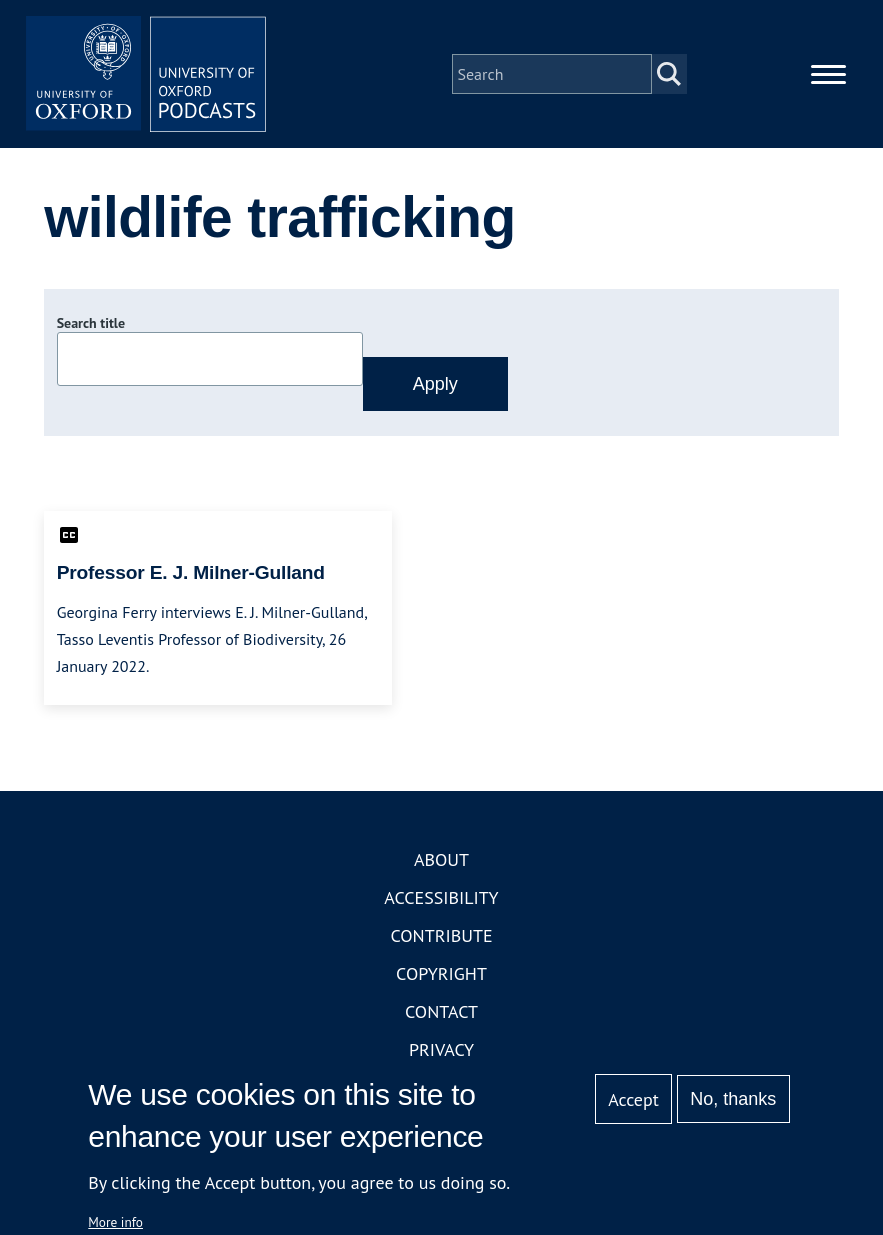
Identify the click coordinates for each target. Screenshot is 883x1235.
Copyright (441, 973)
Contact (441, 1011)
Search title (91, 323)
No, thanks (733, 1099)
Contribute (441, 935)
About (441, 859)
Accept (633, 1099)
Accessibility (441, 897)
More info (115, 1222)
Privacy (441, 1049)
